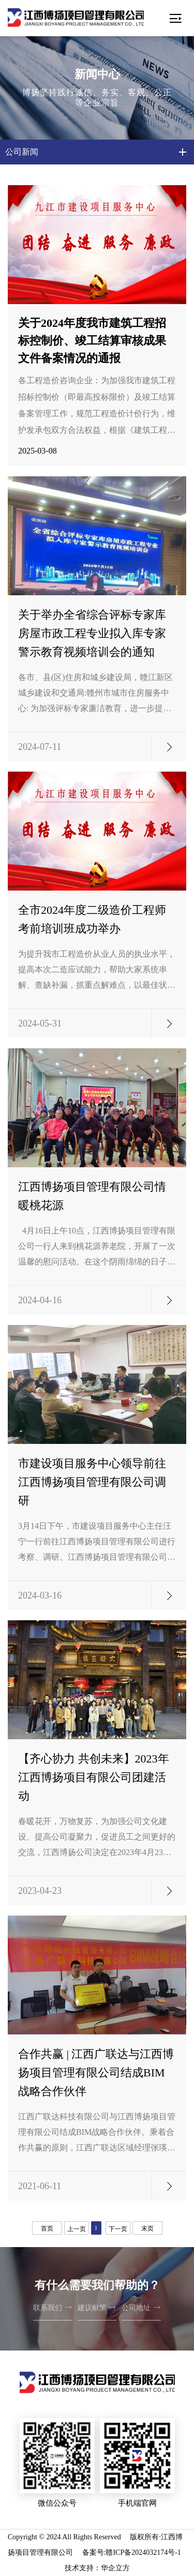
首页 (47, 2228)
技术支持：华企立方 (97, 2568)
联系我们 (52, 2307)
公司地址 (141, 2307)
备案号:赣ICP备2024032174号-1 (131, 2552)
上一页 (76, 2229)
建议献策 (97, 2307)
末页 (147, 2228)
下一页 (118, 2229)
